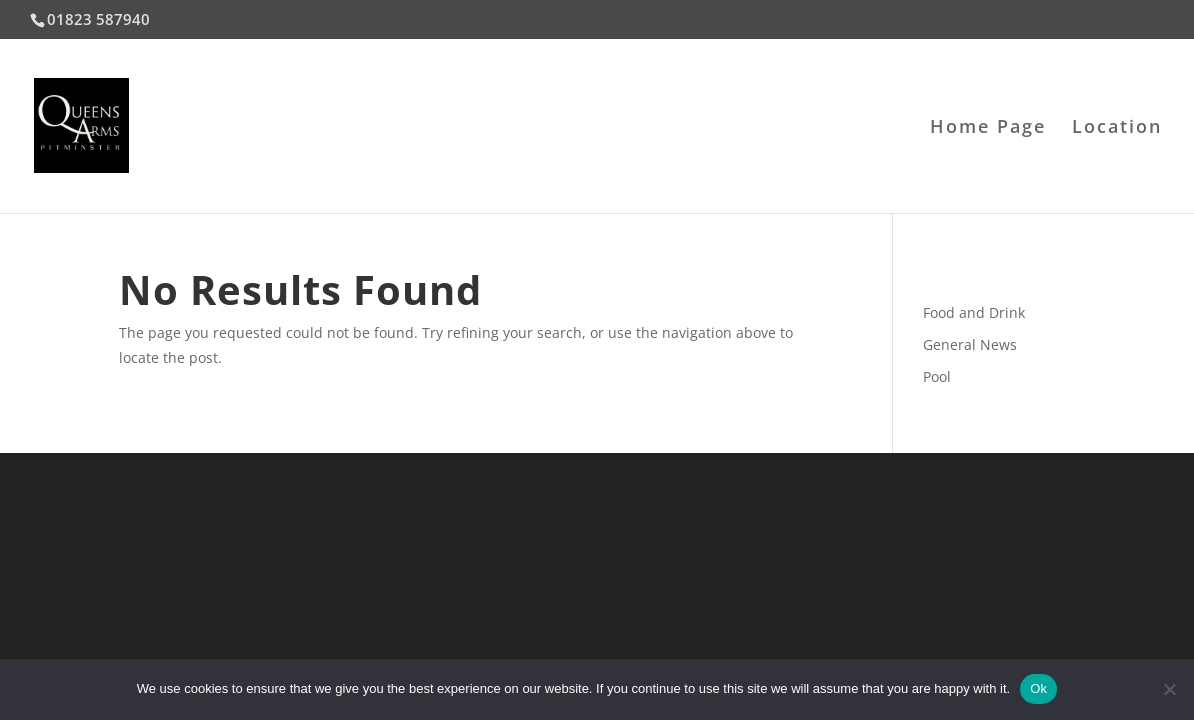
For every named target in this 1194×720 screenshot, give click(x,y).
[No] (1169, 689)
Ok (1038, 688)
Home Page (988, 128)
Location (1117, 128)
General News (970, 344)
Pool (937, 376)
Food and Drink (974, 312)
